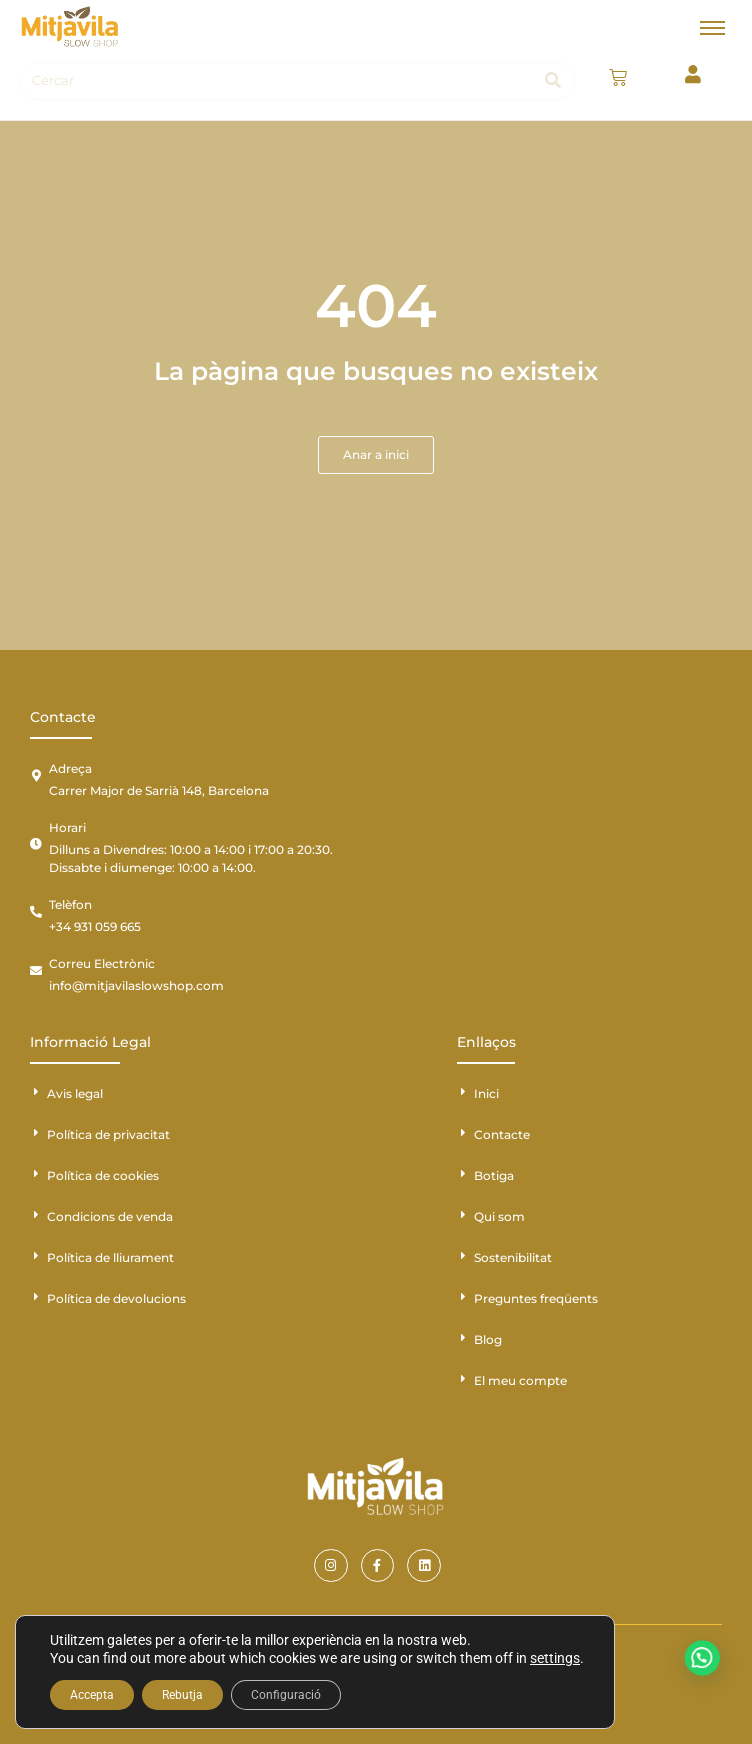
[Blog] (463, 1338)
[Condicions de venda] (36, 1215)
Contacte (502, 1134)
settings (555, 1658)
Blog (488, 1339)
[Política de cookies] (36, 1174)
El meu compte (520, 1380)
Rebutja (182, 1695)
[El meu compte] (463, 1379)
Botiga (494, 1175)
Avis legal (75, 1093)
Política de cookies (103, 1175)
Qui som (499, 1216)
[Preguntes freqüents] (463, 1297)
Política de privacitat (108, 1134)
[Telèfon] (36, 912)
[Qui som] (463, 1215)
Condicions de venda (110, 1216)
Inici (486, 1093)
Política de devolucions (116, 1298)
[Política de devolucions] (36, 1297)
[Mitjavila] (70, 26)
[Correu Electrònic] (36, 971)
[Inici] (463, 1092)
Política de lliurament (110, 1257)
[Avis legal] (36, 1092)
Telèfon (70, 904)
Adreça (70, 768)
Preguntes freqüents (536, 1298)
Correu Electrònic (102, 963)
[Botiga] (463, 1174)
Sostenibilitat (513, 1257)
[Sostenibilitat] (463, 1256)
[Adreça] (36, 776)
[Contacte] (463, 1133)
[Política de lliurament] (36, 1256)
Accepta (92, 1695)
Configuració (286, 1695)
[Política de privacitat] (36, 1133)
